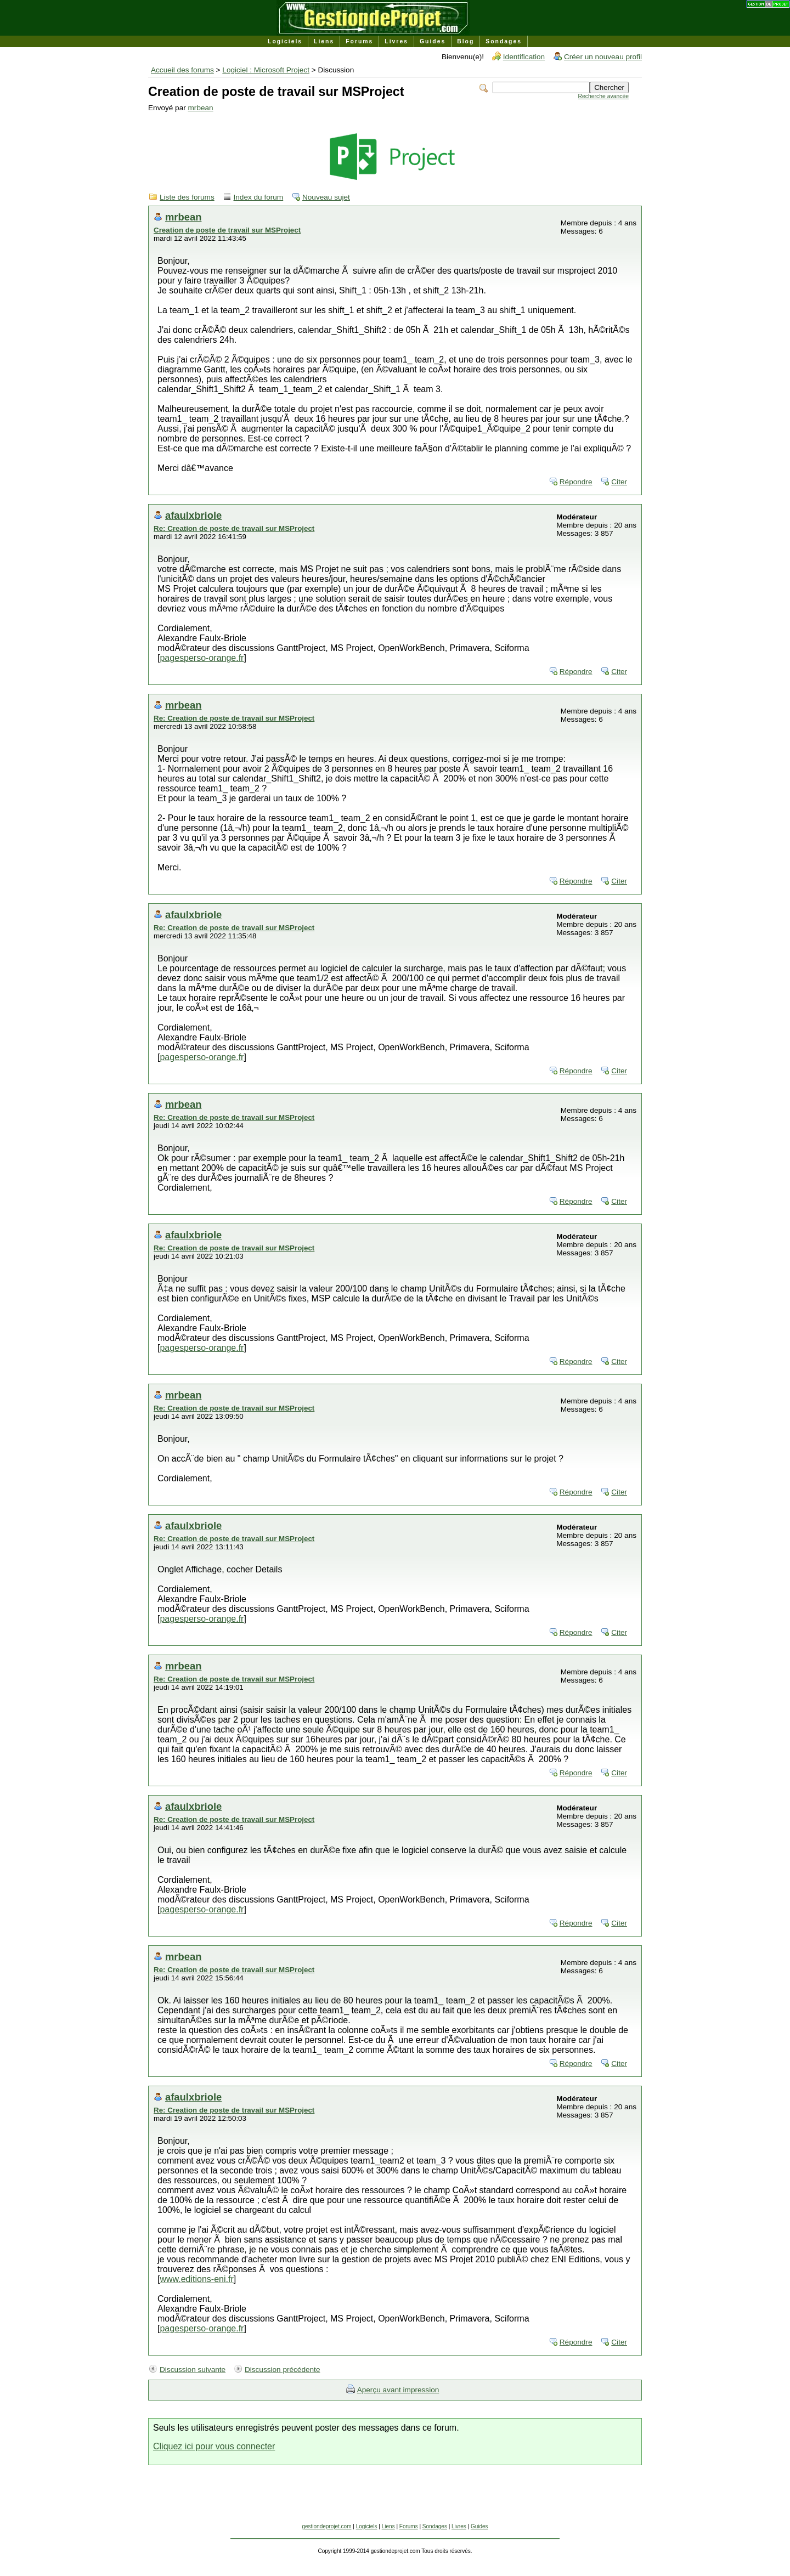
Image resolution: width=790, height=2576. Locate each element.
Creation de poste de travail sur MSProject (227, 230)
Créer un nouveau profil (603, 57)
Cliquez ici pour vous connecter (214, 2446)
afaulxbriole (193, 515)
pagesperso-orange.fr (202, 658)
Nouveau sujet (326, 197)
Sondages (504, 41)
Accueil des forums (182, 70)
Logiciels (285, 41)
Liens (324, 41)
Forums (359, 41)
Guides (432, 41)
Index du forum (259, 197)
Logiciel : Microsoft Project (265, 70)
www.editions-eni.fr (196, 2279)
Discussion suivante (192, 2369)
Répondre (576, 482)
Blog (465, 41)
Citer (619, 482)
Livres (396, 41)
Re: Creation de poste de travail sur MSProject (234, 528)
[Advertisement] (395, 2498)
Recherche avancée (603, 96)
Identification (524, 57)
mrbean (200, 108)
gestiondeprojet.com (326, 2526)
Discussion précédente (282, 2369)
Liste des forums (187, 197)
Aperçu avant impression (398, 2390)
